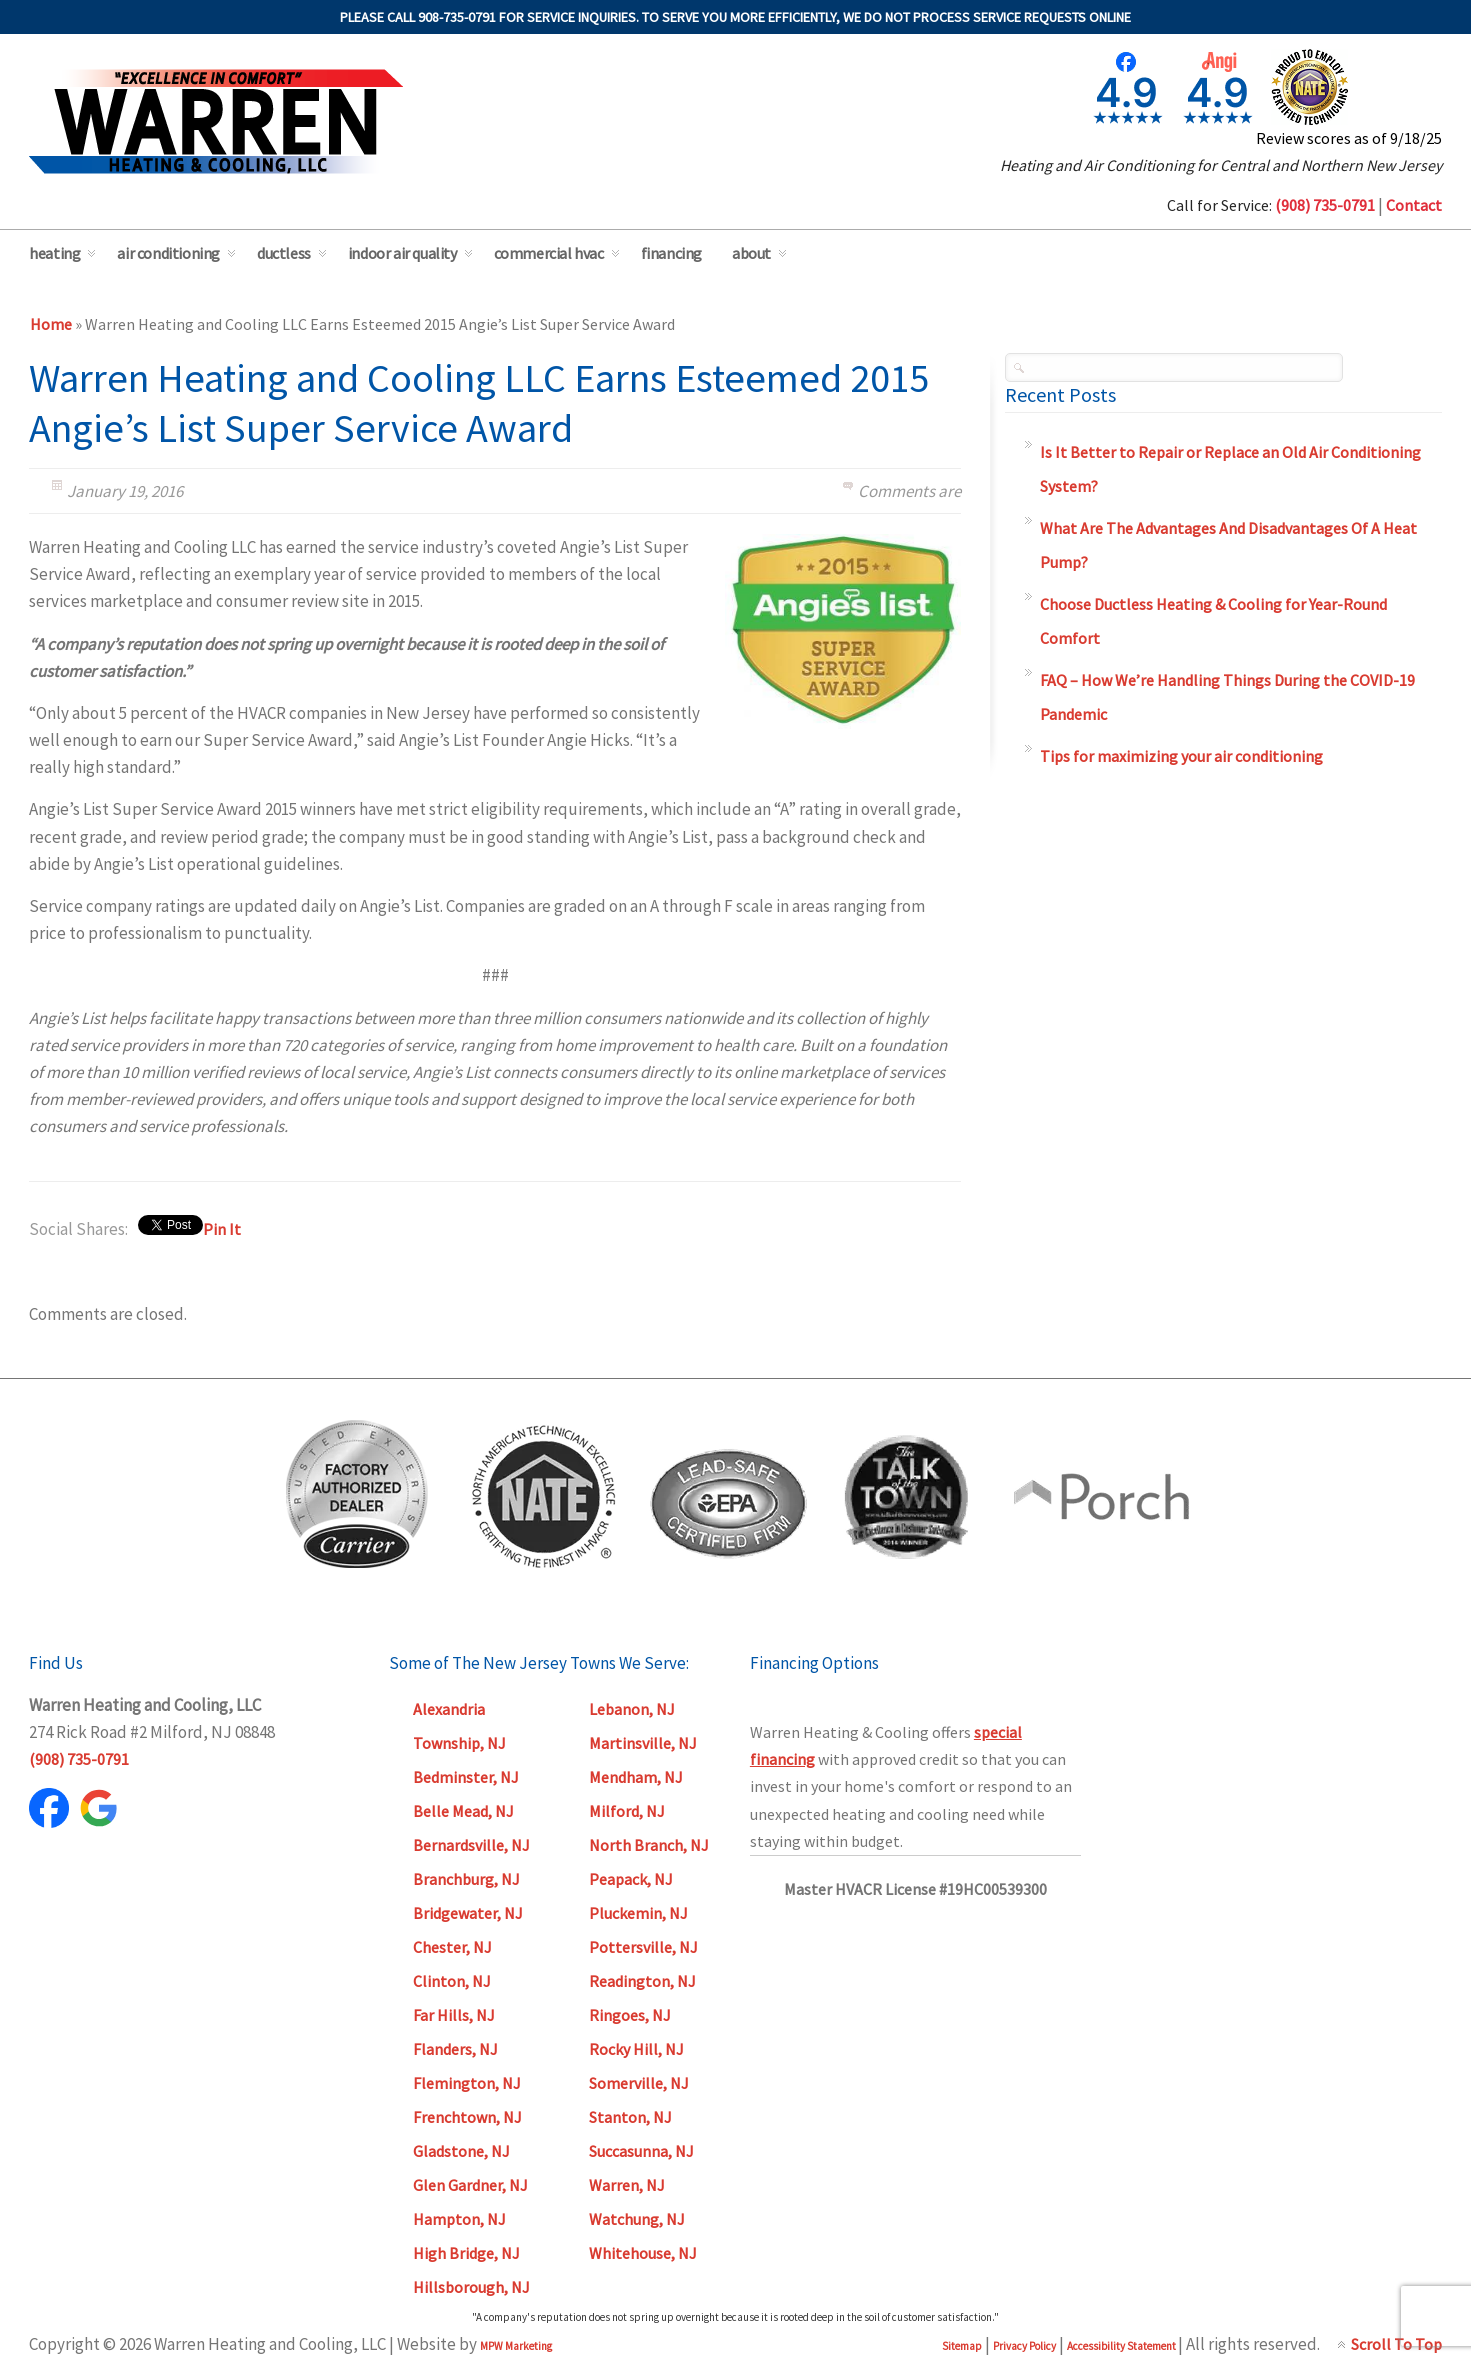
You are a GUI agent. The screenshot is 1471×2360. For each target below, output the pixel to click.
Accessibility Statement (1122, 2346)
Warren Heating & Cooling (216, 121)
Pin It (222, 1229)
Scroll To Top (1396, 2344)
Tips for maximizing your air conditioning (1181, 756)
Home (51, 324)
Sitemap (962, 2346)
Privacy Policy (1024, 2346)
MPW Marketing (516, 2346)
